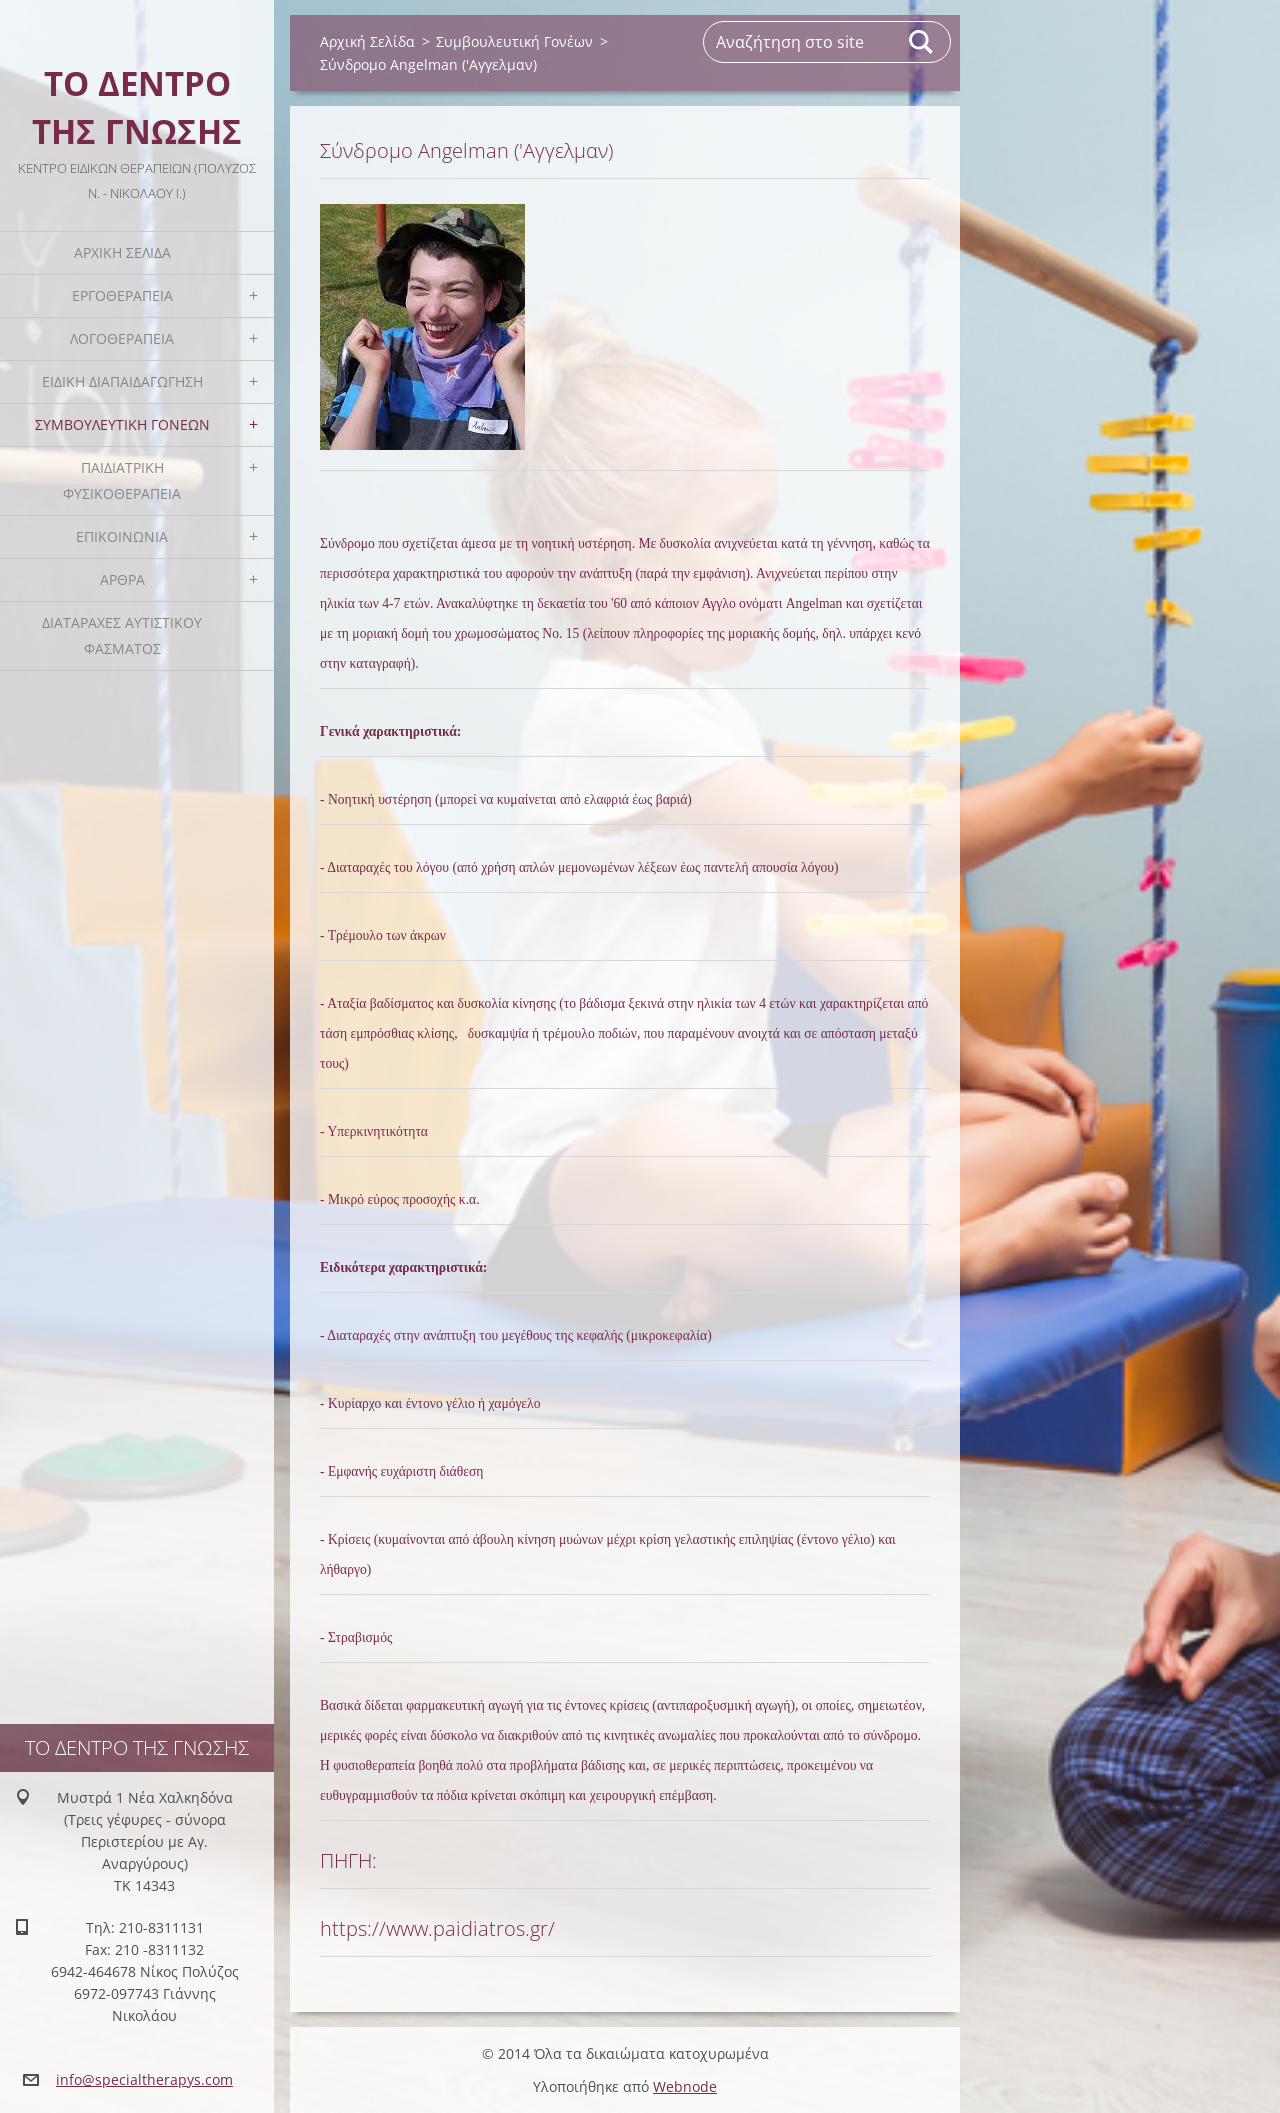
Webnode (685, 2086)
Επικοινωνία (122, 536)
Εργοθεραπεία (122, 295)
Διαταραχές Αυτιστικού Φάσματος (122, 635)
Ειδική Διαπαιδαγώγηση (122, 381)
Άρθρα (122, 579)
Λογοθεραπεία (122, 338)
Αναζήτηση (922, 42)
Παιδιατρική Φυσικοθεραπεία (122, 480)
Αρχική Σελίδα (122, 252)
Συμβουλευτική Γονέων (122, 424)
